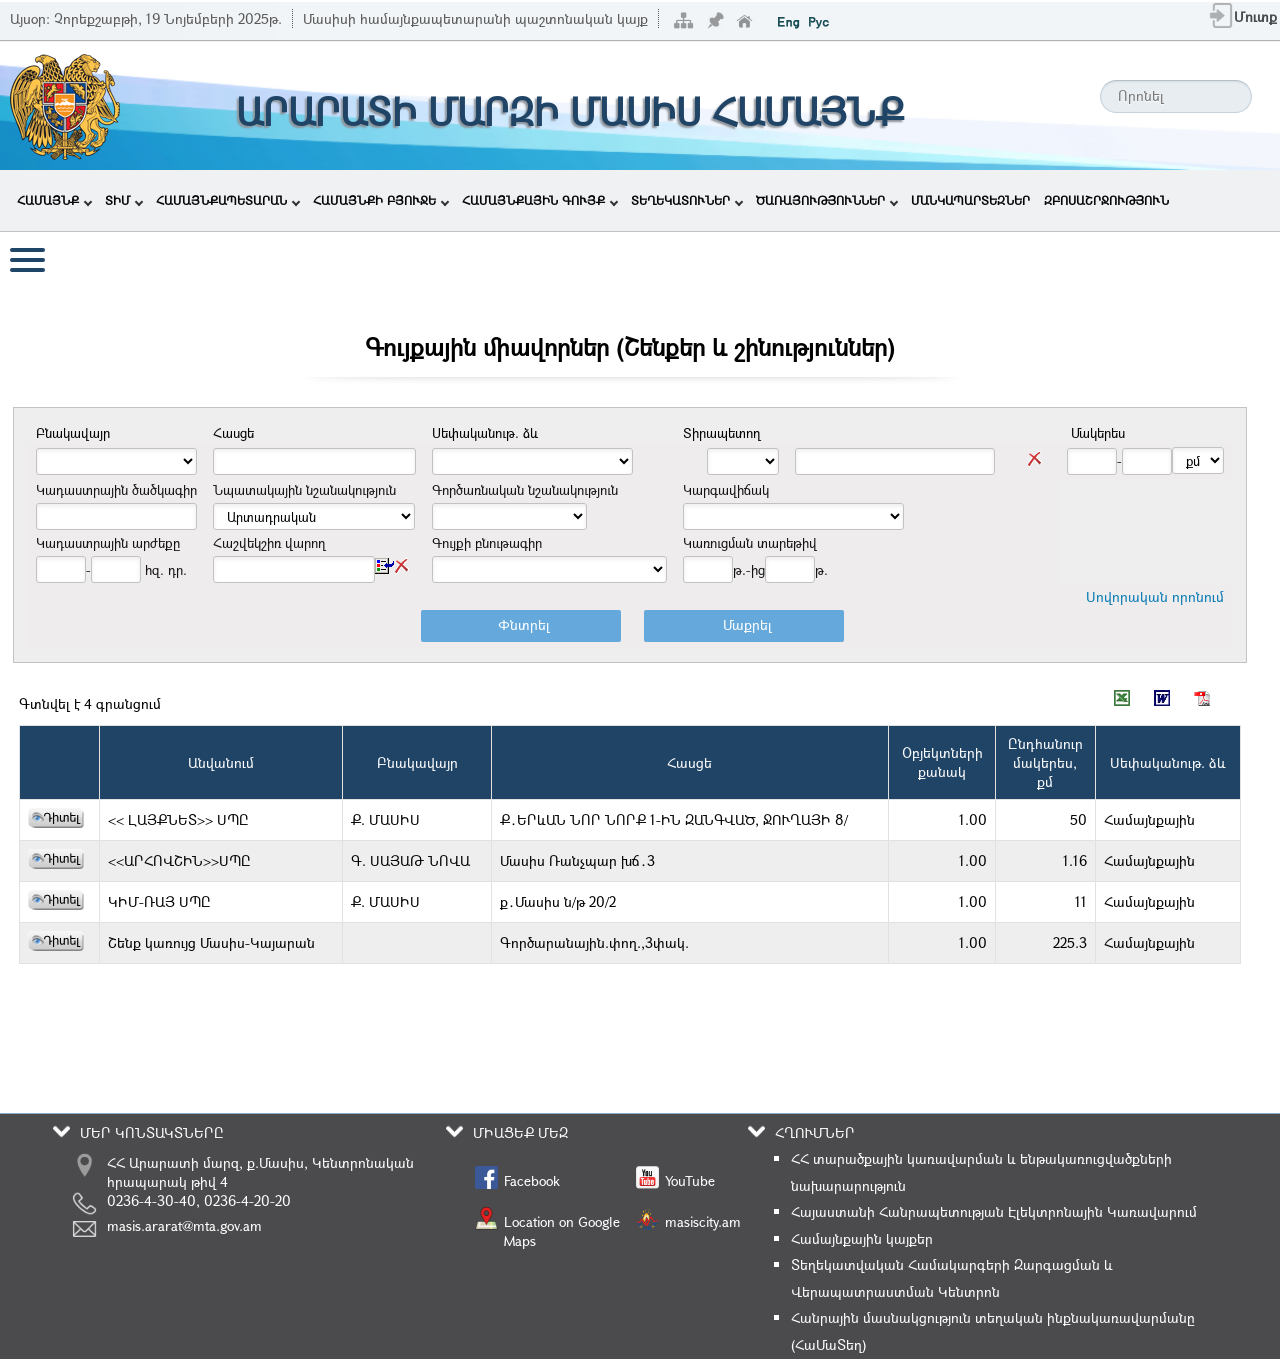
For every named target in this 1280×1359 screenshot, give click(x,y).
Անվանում (221, 762)
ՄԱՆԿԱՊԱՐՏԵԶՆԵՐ (970, 200)
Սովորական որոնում (1155, 596)
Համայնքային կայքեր (862, 1238)
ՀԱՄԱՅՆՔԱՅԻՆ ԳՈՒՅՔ (540, 200)
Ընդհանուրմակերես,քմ (1045, 762)
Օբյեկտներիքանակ (942, 762)
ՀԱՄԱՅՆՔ (54, 200)
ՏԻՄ (124, 200)
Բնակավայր (417, 762)
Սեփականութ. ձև (1168, 762)
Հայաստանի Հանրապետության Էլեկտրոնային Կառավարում (994, 1211)
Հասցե (689, 762)
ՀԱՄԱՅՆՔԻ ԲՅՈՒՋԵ (381, 200)
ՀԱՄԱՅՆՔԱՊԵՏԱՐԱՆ (228, 200)
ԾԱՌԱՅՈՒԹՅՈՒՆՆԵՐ (827, 200)
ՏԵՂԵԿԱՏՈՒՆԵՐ (687, 200)
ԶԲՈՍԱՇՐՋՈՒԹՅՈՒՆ (1106, 200)
